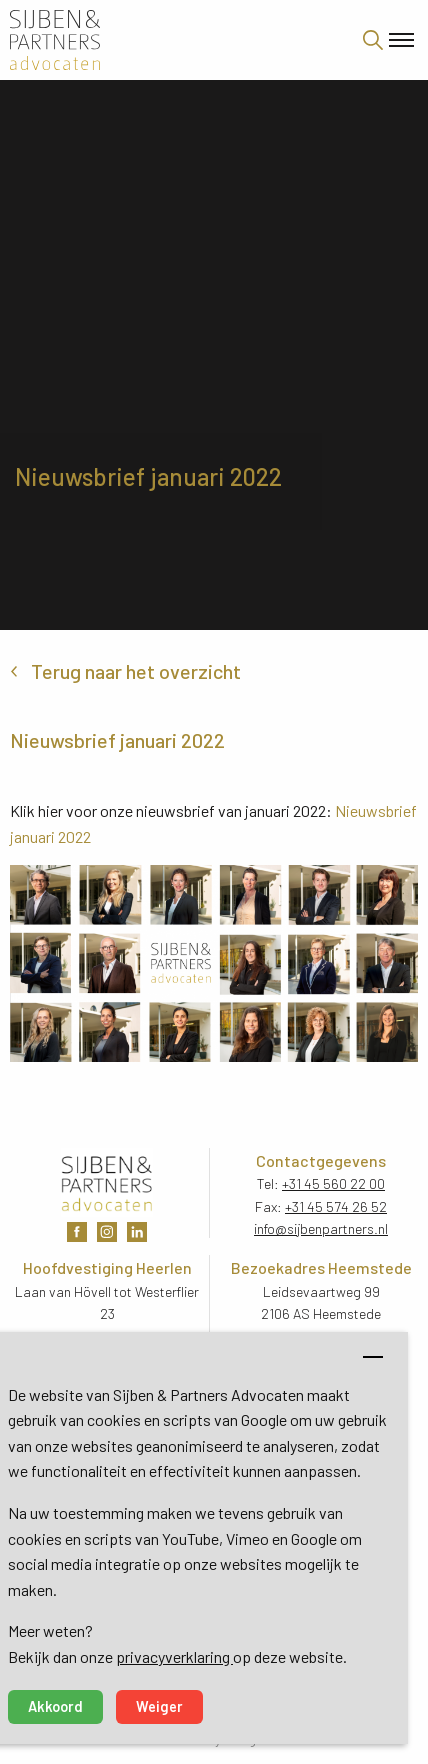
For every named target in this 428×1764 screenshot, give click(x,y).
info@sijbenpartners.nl (321, 1228)
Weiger (159, 1706)
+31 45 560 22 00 (333, 1183)
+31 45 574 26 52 (336, 1206)
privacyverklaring (174, 1656)
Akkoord (55, 1706)
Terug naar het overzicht (136, 671)
